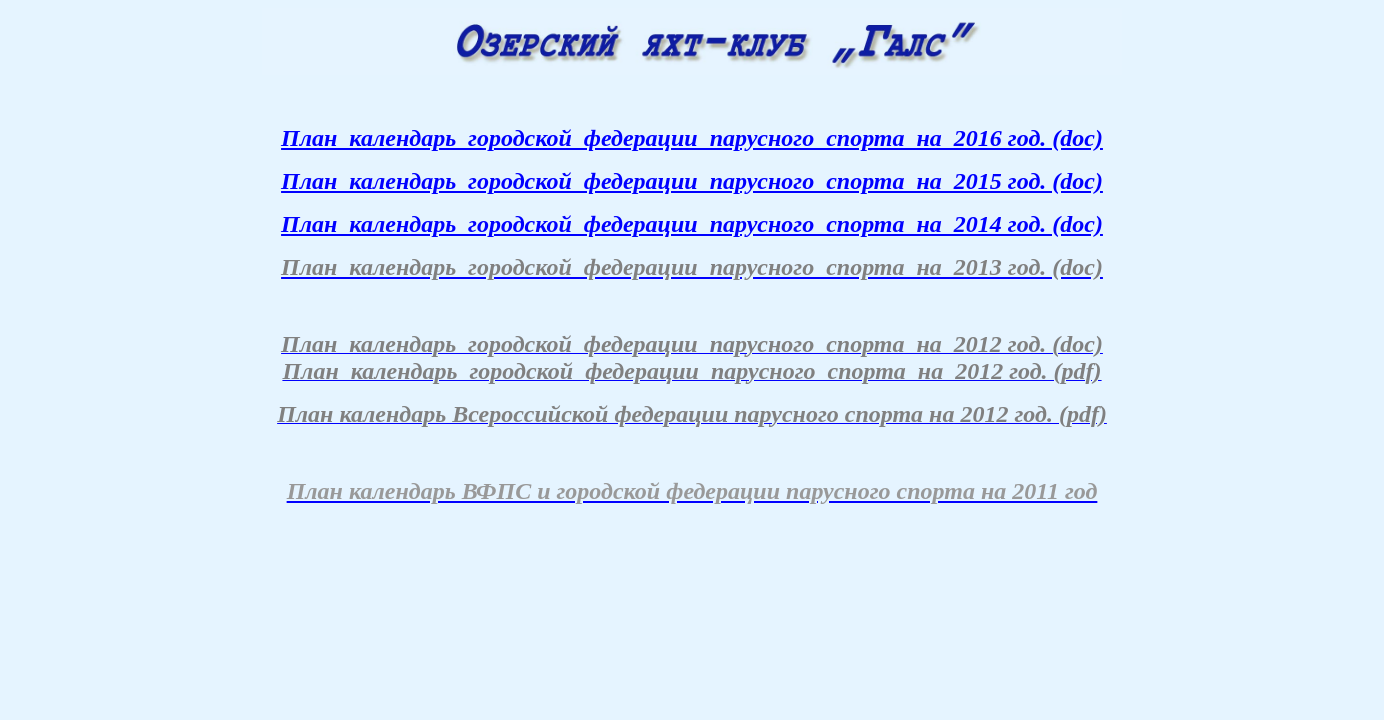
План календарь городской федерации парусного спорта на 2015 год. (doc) (692, 181)
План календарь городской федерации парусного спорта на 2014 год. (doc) (692, 224)
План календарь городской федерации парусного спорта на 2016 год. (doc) (692, 138)
